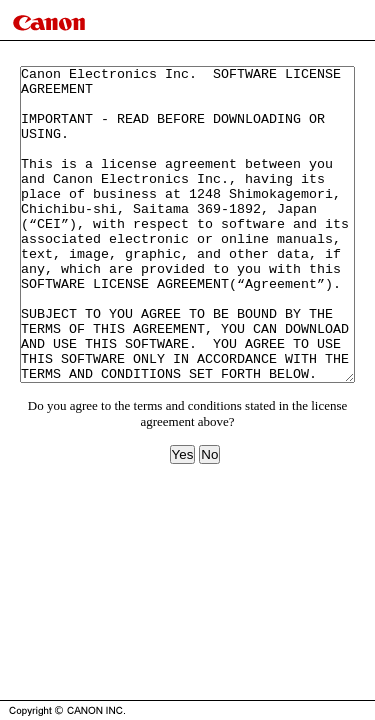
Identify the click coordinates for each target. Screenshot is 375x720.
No (209, 517)
